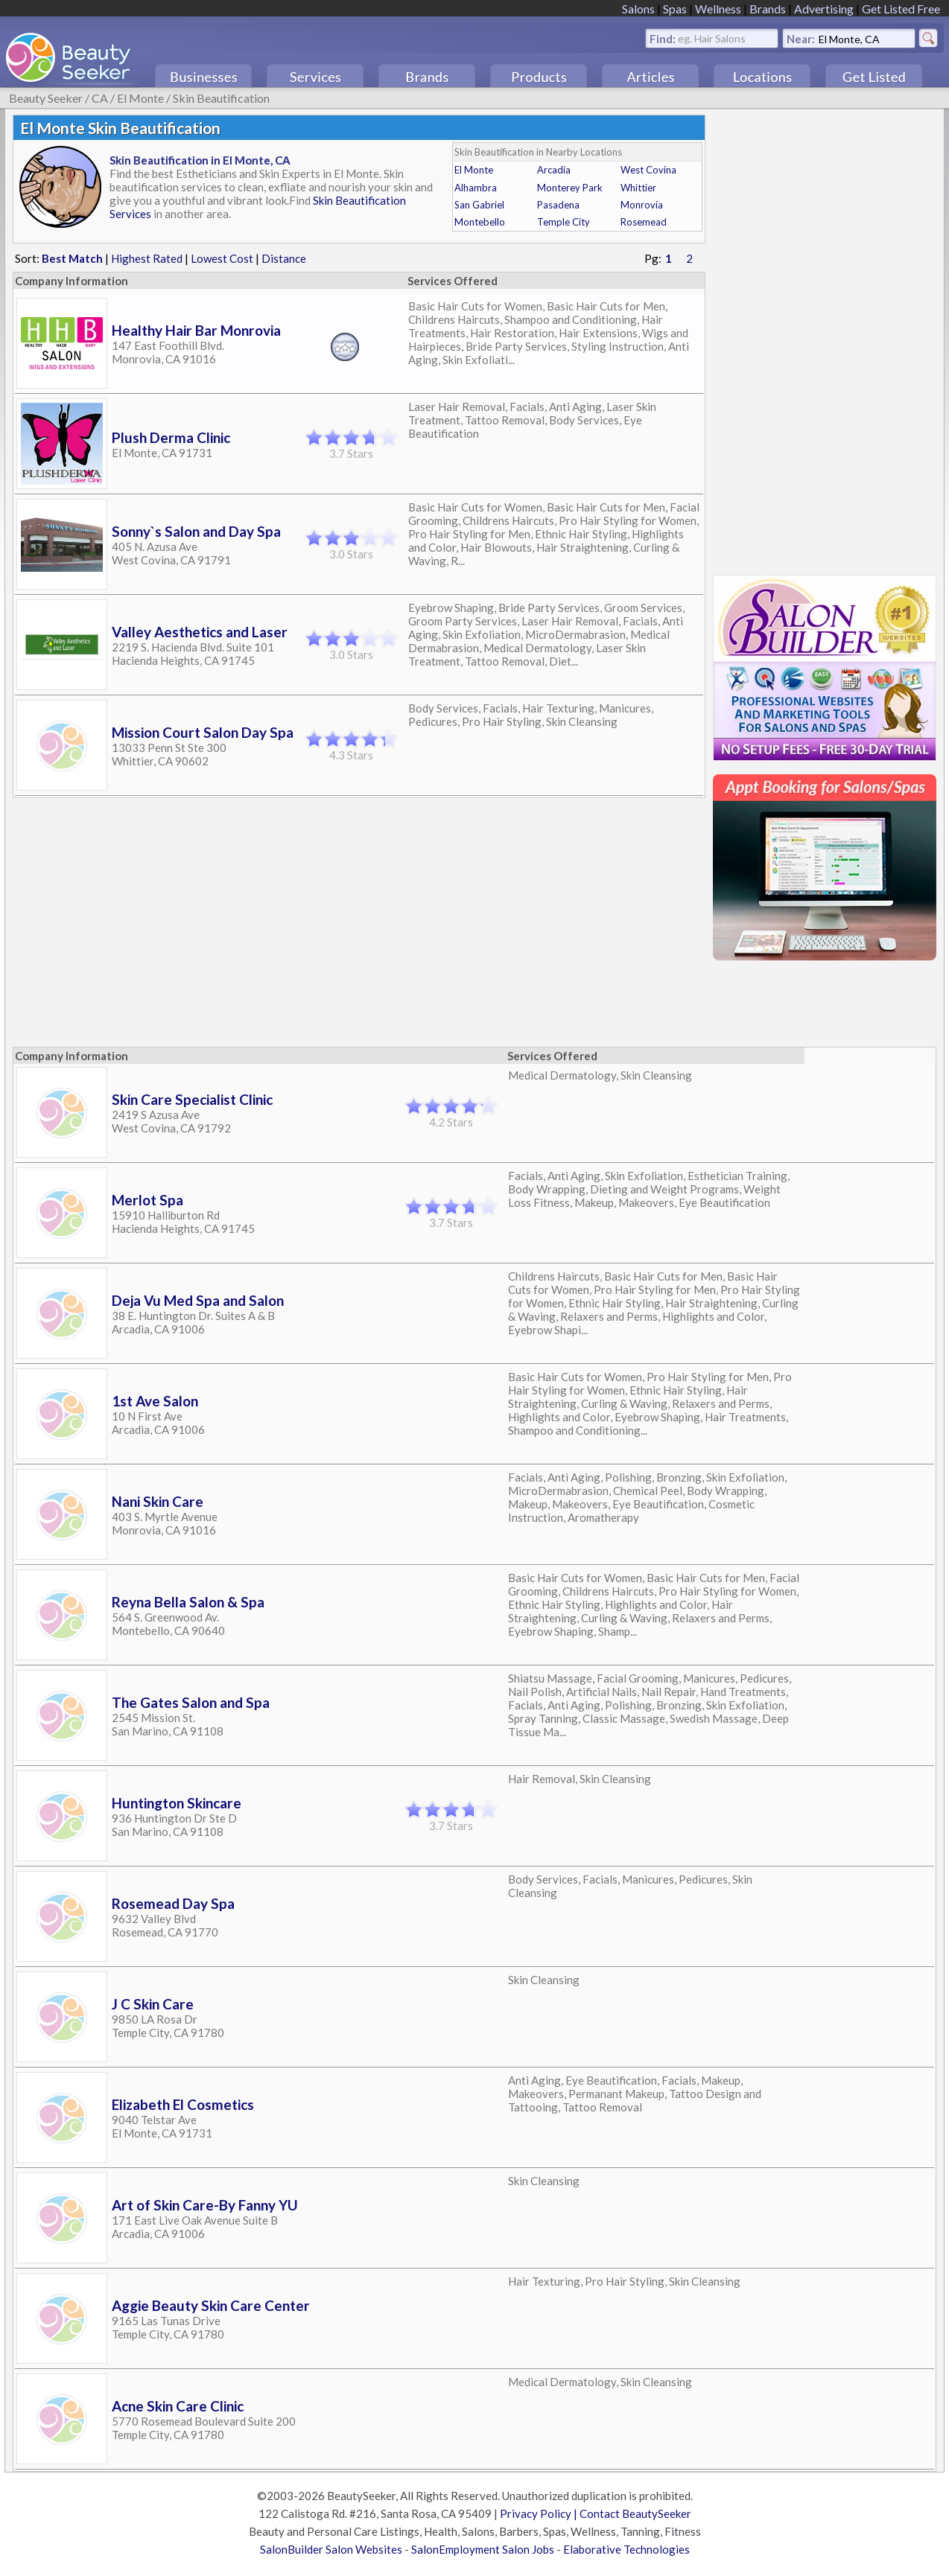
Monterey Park (570, 188)
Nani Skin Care (157, 1501)
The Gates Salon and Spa (191, 1702)
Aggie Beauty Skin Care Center (211, 2305)
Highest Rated (146, 258)
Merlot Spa (147, 1199)
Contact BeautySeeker (635, 2513)
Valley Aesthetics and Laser (200, 631)
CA (100, 98)
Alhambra (475, 188)
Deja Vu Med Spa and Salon (198, 1300)
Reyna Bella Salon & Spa (188, 1601)
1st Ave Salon (155, 1400)
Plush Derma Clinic (171, 437)
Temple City (563, 222)
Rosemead (643, 222)
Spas (675, 8)
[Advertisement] (824, 338)
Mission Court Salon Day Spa (202, 732)
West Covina (648, 170)
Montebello (479, 222)
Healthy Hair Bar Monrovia (196, 330)
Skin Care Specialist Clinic (192, 1099)
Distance (283, 258)
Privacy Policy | (540, 2513)
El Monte (140, 98)
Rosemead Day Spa (173, 1903)
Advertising (824, 8)
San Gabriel (479, 205)
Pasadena (558, 205)
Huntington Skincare (176, 1802)
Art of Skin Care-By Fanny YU (205, 2204)
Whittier (638, 188)
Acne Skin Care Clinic (178, 2405)
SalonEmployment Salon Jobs (482, 2549)
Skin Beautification (221, 98)
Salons (638, 8)
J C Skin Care (153, 2003)
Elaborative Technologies (626, 2549)
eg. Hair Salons (712, 37)
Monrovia (641, 205)
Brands (767, 8)
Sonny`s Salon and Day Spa (196, 531)
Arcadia (554, 170)
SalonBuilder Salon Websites (331, 2549)
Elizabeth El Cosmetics (183, 2104)
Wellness (718, 8)
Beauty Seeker (46, 98)
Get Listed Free (901, 8)
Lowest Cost (222, 258)
